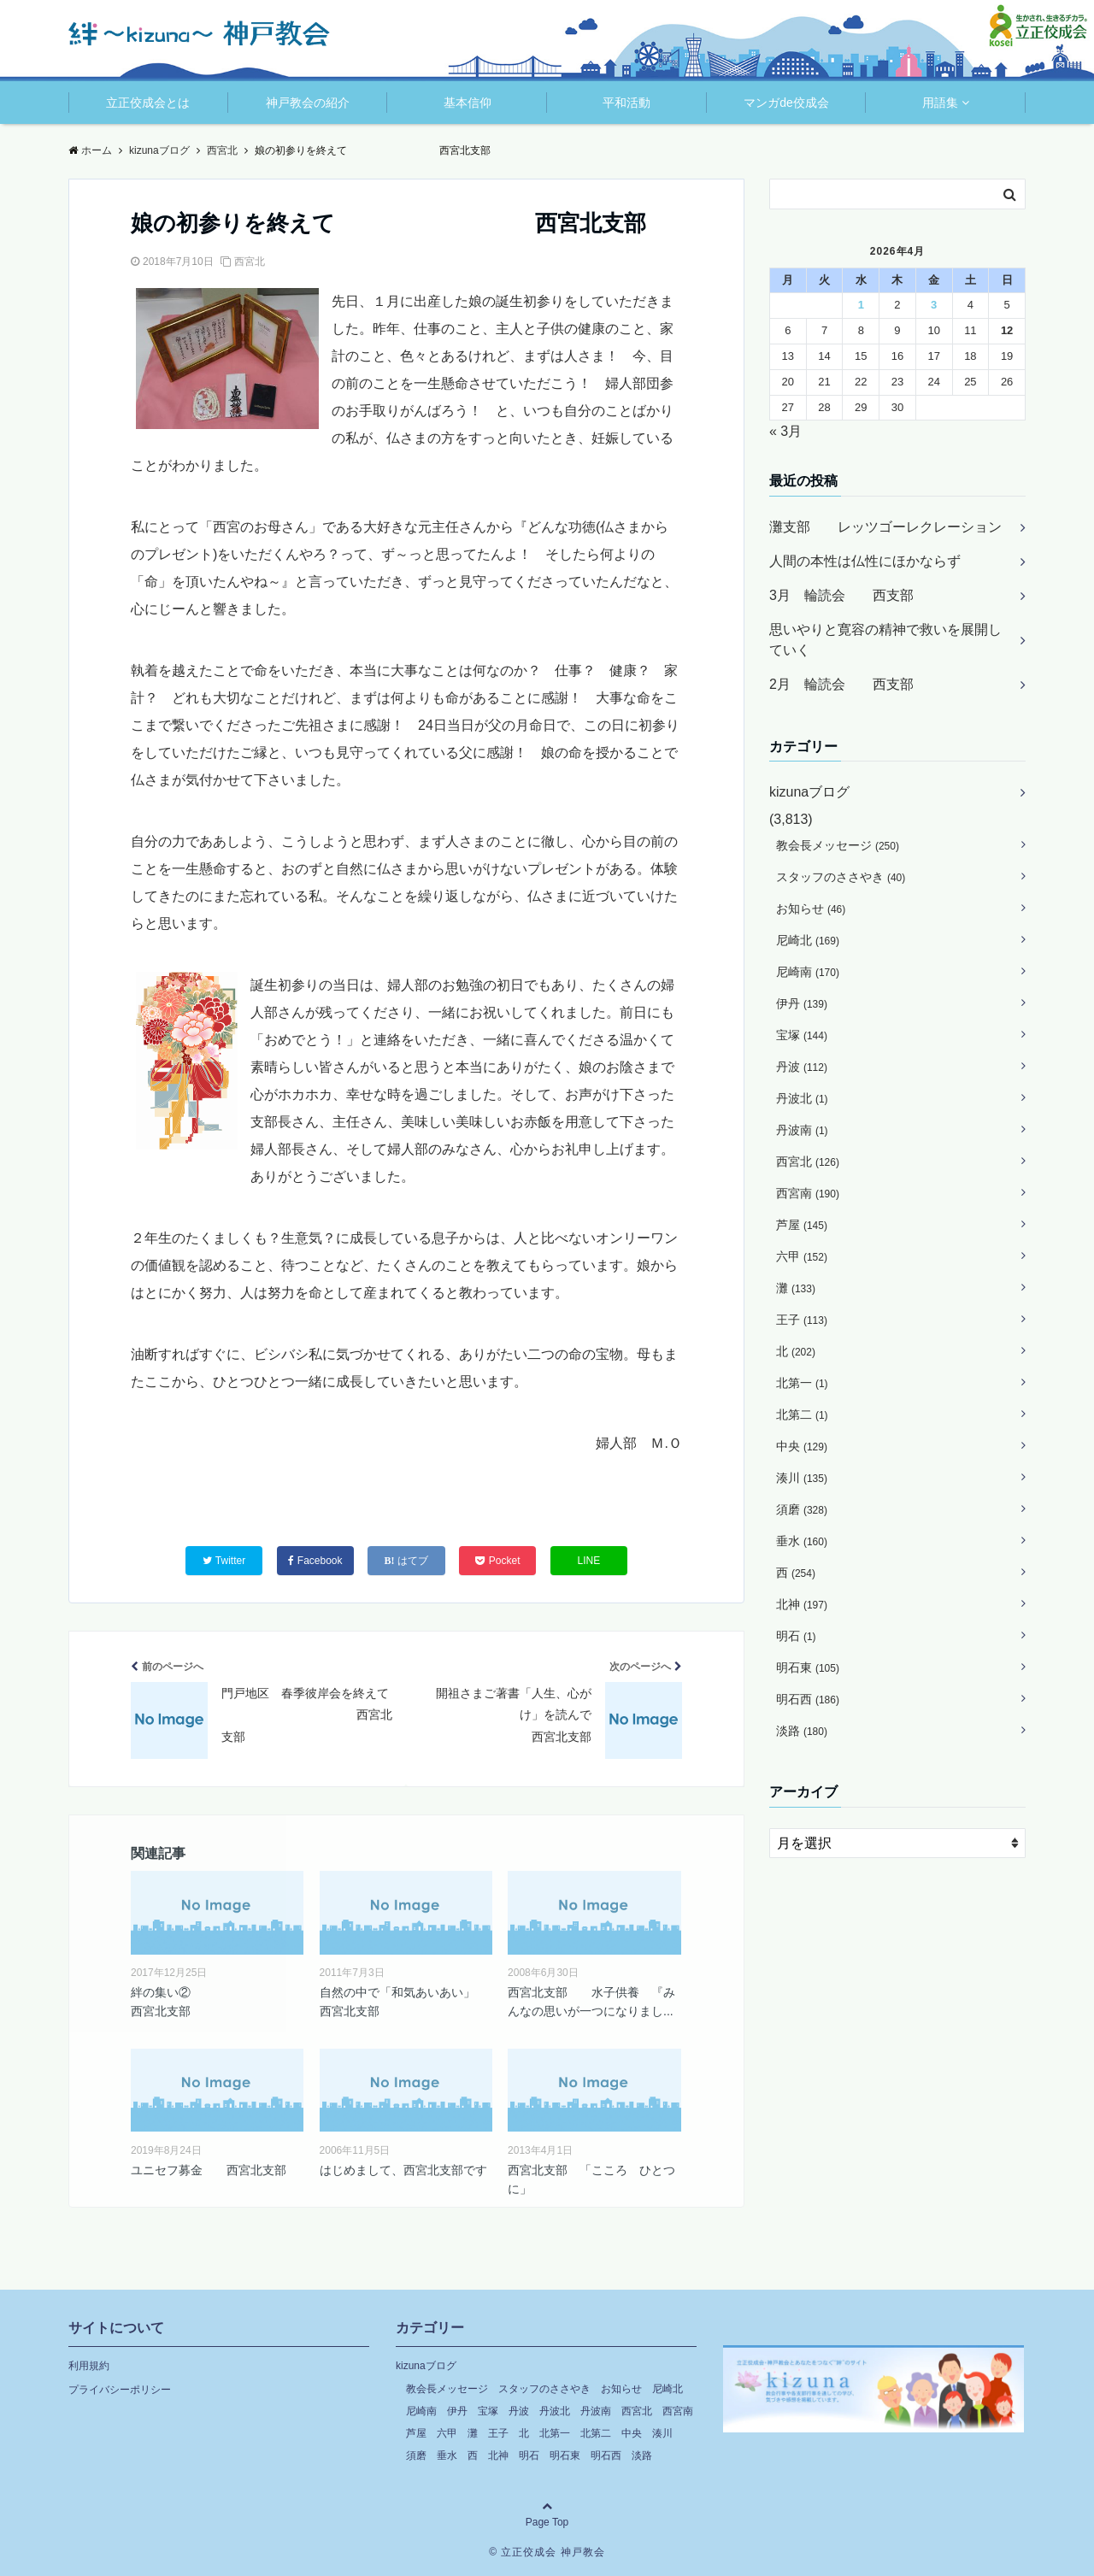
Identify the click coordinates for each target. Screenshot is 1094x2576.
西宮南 (807, 1193)
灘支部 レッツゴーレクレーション (885, 527)
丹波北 (802, 1098)
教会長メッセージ (837, 845)
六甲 (801, 1256)
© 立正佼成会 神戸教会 (547, 2552)
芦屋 (801, 1225)
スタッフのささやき (840, 877)
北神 (801, 1604)
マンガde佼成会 (786, 102)
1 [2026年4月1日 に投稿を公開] (861, 304)
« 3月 (785, 431)
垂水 (801, 1541)
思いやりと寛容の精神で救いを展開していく (885, 639)
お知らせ (810, 908)
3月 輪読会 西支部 (841, 595)
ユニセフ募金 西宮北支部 (208, 2170)
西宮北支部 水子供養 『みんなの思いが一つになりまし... (591, 2001)
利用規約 (88, 2366)
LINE (589, 1561)
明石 (796, 1636)
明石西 (807, 1699)
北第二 (802, 1414)
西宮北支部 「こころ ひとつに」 (591, 2179)
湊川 (801, 1478)
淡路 (801, 1731)
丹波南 (802, 1130)
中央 (801, 1446)
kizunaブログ (809, 792)
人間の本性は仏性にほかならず (865, 561)
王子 (801, 1319)
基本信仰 (467, 102)
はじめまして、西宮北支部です (403, 2170)
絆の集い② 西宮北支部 (217, 2001)
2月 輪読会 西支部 (841, 684)
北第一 (802, 1383)
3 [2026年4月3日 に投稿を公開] (934, 304)
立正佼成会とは (148, 102)
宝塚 (801, 1035)
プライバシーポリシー (119, 2390)
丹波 (801, 1066)
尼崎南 (807, 972)
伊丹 (801, 1003)
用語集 (940, 102)
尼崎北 (807, 940)
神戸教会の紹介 (308, 102)
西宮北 (249, 262)
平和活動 (626, 102)
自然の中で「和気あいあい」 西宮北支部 (403, 2001)
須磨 (801, 1509)
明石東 (807, 1667)
